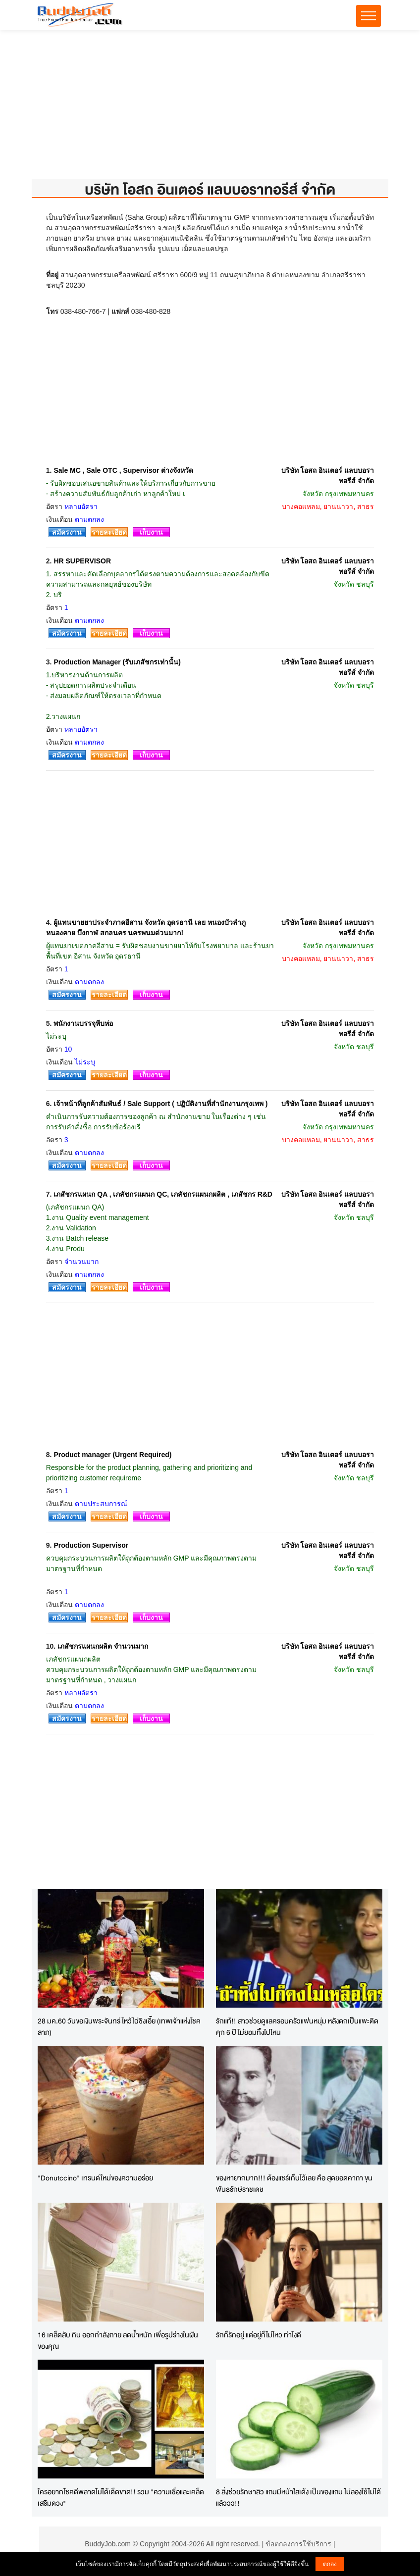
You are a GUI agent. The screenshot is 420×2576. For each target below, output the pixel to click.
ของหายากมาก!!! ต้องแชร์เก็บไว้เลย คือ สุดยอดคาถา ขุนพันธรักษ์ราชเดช (294, 2183)
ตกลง (330, 2564)
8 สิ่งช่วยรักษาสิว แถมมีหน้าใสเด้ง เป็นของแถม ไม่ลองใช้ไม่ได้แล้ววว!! (298, 2497)
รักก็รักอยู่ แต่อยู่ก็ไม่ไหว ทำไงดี (258, 2334)
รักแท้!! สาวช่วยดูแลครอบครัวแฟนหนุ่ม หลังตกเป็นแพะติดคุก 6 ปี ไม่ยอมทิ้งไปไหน (297, 2026)
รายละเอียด (109, 532)
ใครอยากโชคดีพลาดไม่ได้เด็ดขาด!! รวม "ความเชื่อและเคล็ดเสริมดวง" (121, 2497)
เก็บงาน (151, 532)
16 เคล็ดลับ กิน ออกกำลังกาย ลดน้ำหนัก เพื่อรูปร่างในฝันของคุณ (118, 2340)
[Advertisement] (210, 109)
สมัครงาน (67, 532)
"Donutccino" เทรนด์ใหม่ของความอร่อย (95, 2177)
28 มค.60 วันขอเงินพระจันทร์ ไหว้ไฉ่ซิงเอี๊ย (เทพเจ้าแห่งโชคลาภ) (119, 2026)
